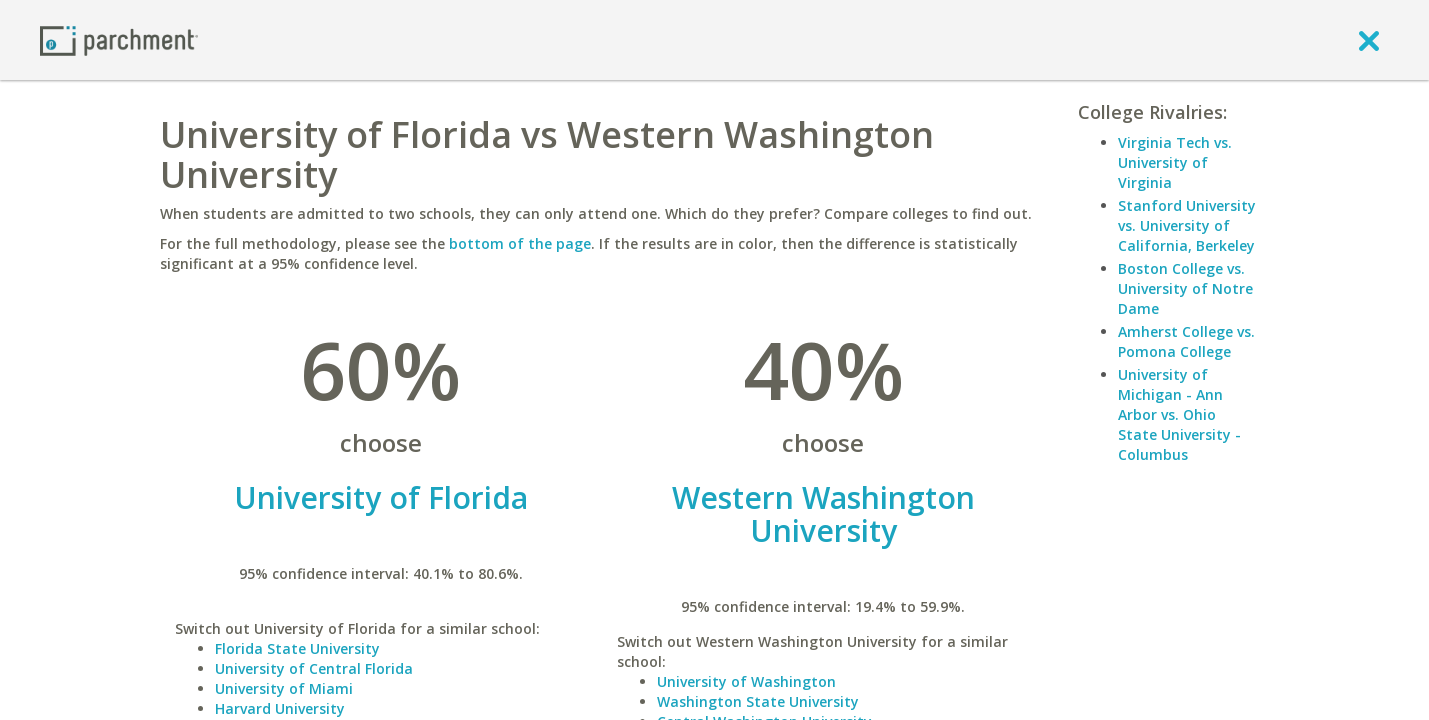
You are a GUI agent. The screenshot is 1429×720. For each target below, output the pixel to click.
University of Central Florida (314, 668)
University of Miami (284, 688)
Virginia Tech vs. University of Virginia (1175, 162)
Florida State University (297, 648)
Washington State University (758, 701)
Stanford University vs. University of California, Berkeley (1187, 225)
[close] (1369, 40)
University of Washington (746, 681)
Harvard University (280, 708)
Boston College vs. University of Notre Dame (1185, 288)
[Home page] (119, 39)
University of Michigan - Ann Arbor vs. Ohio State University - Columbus (1179, 414)
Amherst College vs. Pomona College (1186, 341)
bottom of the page (520, 243)
